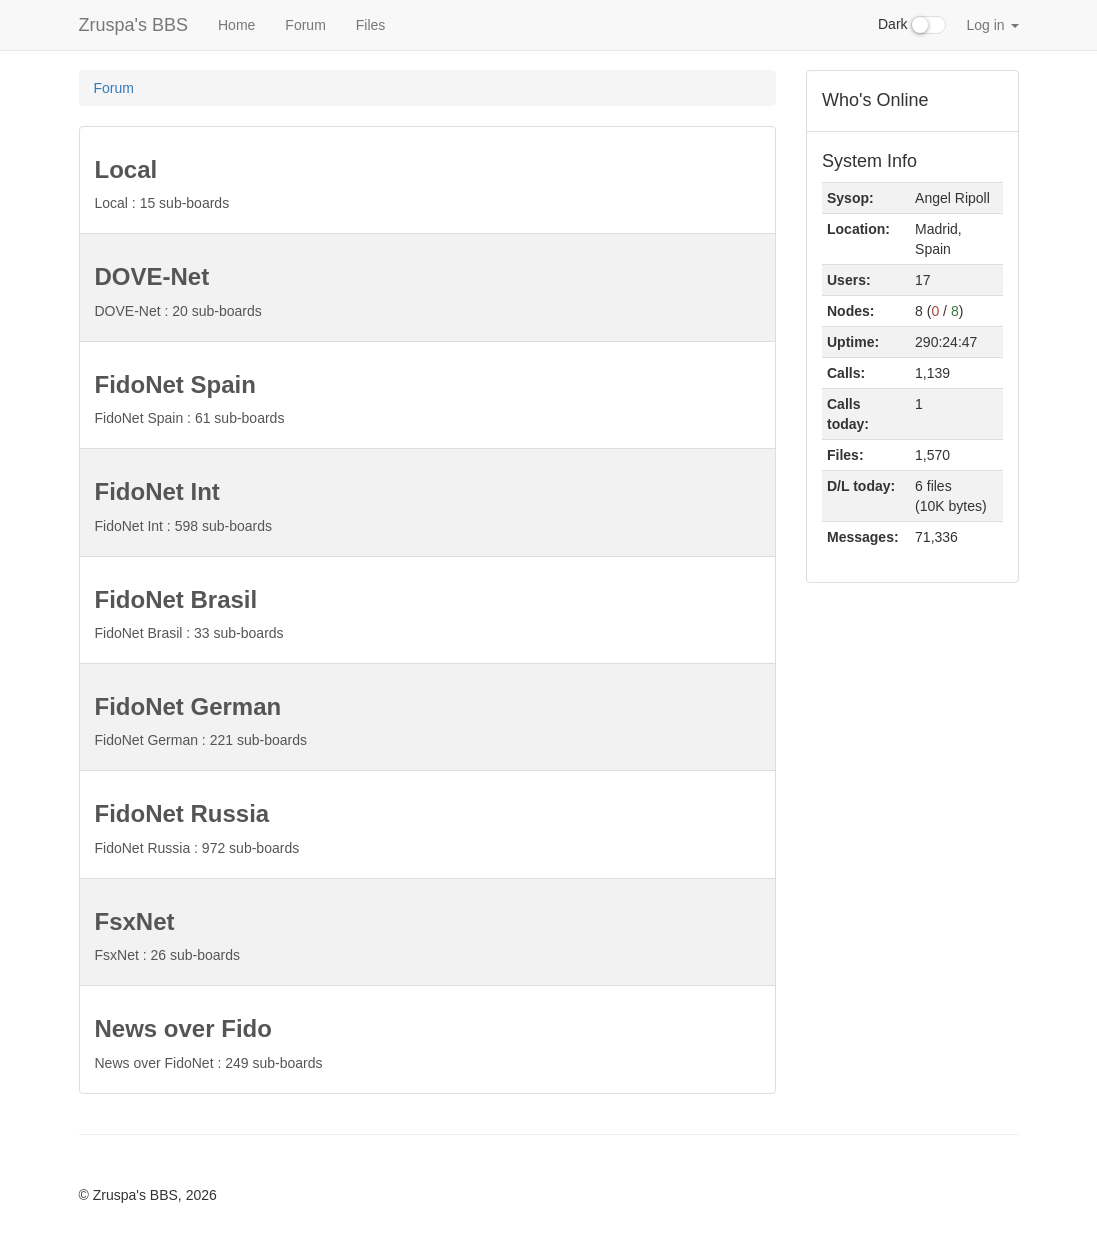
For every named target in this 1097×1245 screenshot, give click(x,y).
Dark (912, 25)
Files (371, 25)
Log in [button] (992, 25)
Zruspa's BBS (133, 25)
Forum (305, 25)
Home (236, 25)
